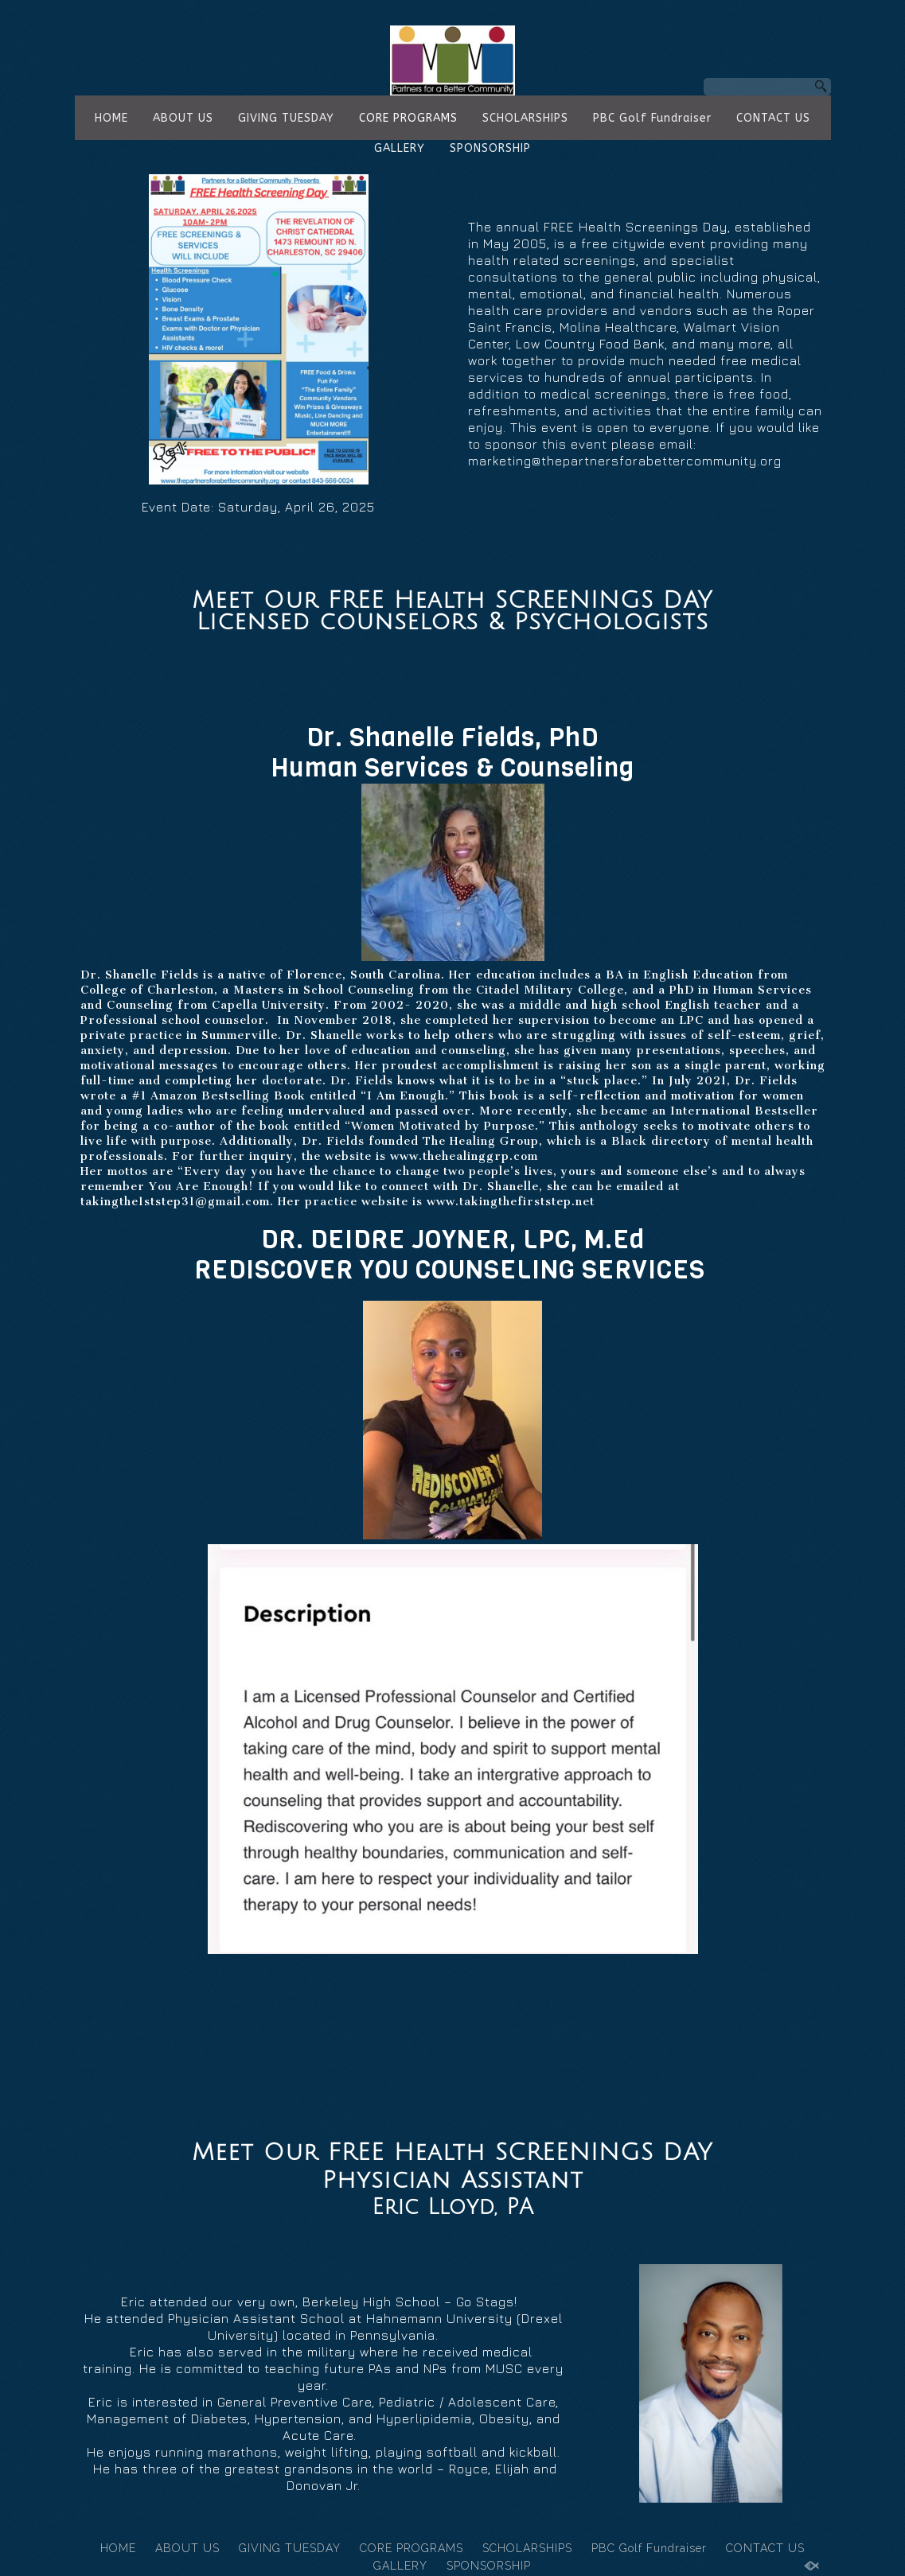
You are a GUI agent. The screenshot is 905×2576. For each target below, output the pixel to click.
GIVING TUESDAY (286, 118)
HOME (111, 118)
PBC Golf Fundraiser (652, 118)
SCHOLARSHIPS (525, 118)
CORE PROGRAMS (408, 118)
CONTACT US (773, 118)
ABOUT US (183, 118)
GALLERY (399, 148)
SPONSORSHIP (490, 148)
